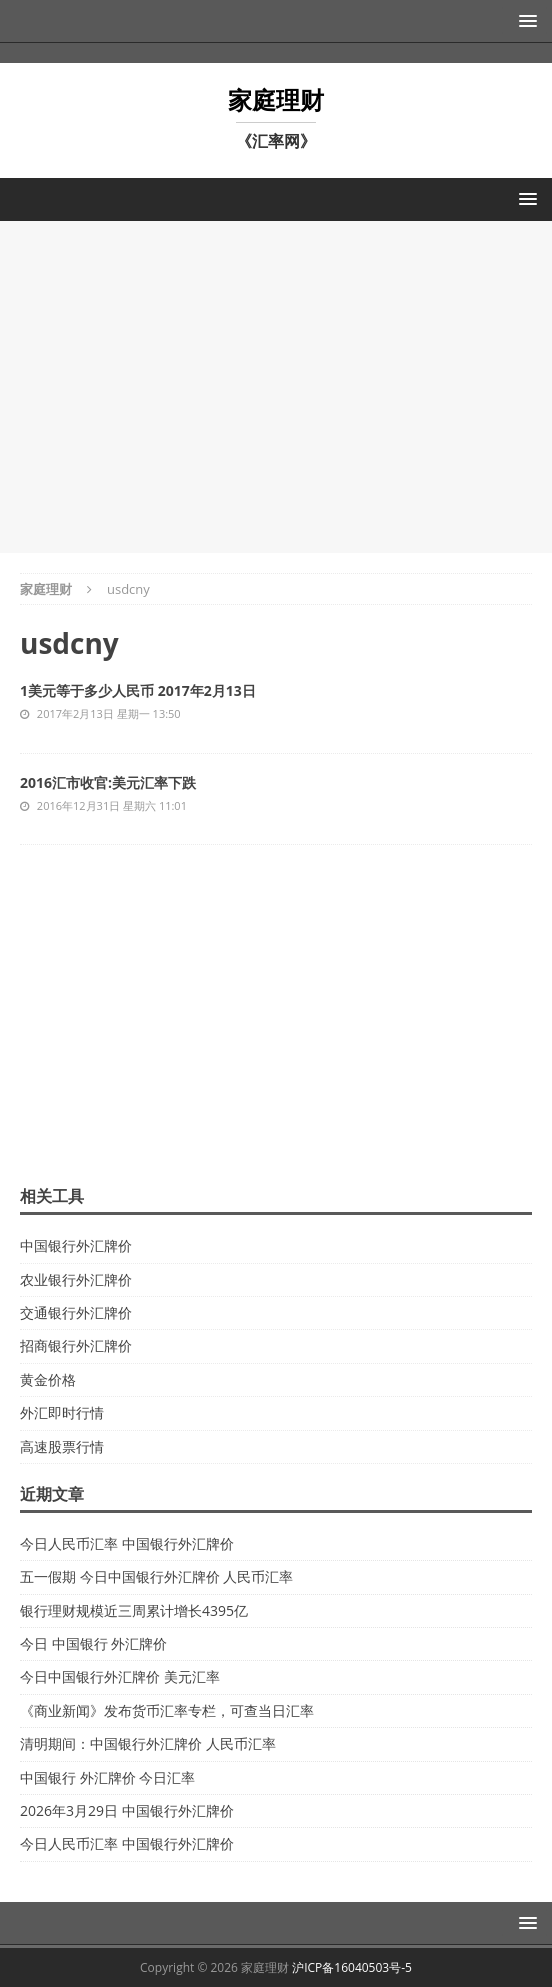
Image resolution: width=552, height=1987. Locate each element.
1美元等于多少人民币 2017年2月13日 (138, 690)
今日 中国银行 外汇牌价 (93, 1643)
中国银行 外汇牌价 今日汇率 (107, 1777)
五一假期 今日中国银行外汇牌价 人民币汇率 (156, 1576)
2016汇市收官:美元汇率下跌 (108, 782)
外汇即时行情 (62, 1412)
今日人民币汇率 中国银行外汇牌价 (127, 1543)
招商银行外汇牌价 (76, 1345)
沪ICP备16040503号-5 (352, 1967)
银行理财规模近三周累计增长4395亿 (134, 1610)
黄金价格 (48, 1379)
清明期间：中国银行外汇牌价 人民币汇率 (148, 1743)
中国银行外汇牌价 (76, 1245)
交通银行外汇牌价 (76, 1312)
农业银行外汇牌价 (76, 1279)
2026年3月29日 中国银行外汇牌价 (127, 1810)
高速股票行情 (62, 1446)
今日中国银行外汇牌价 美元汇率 (120, 1676)
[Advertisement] (276, 384)
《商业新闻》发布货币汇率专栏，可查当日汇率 (167, 1710)
